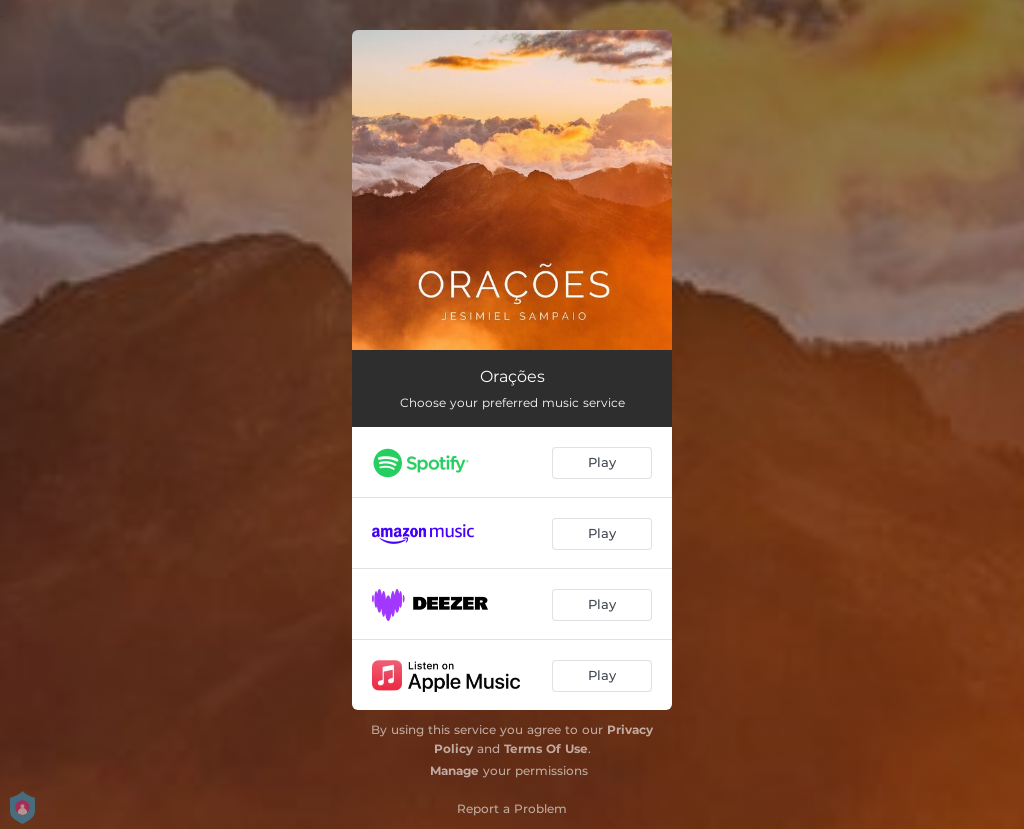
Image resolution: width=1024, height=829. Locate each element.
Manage (454, 770)
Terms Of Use (546, 748)
